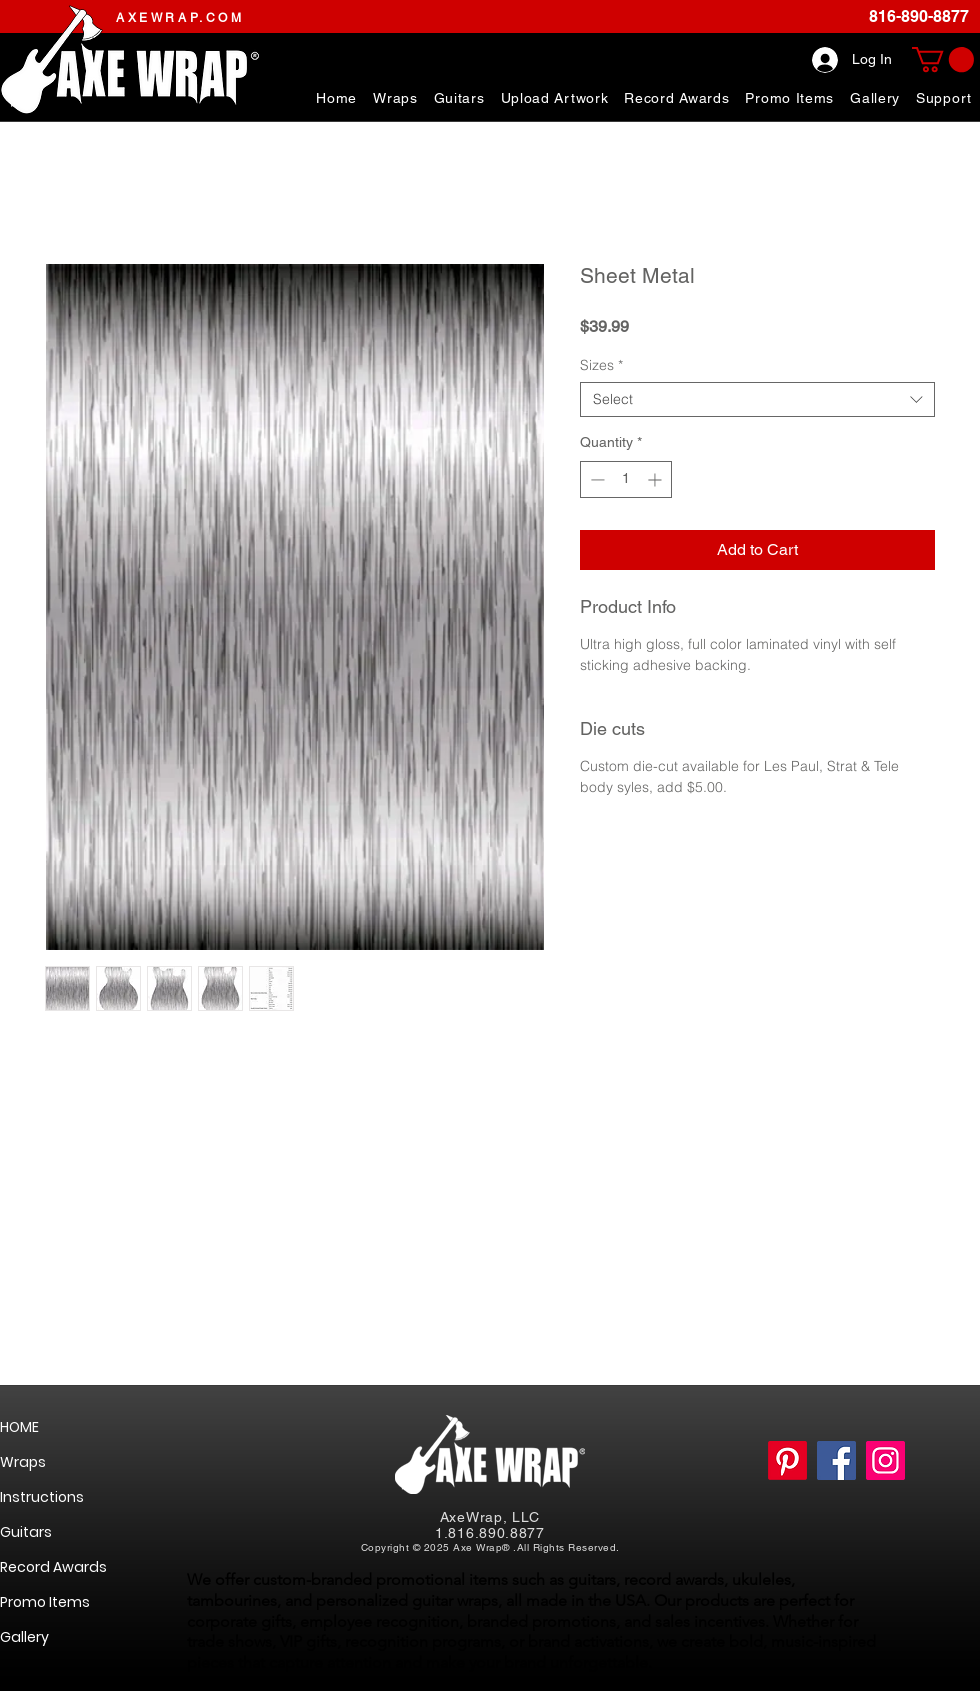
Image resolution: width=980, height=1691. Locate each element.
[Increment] (656, 479)
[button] (944, 98)
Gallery (24, 1637)
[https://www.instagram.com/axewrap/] (885, 1460)
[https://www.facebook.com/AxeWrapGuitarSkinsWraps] (836, 1460)
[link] (943, 59)
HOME (19, 1427)
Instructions (42, 1497)
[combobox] (757, 399)
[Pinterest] (787, 1460)
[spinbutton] (626, 479)
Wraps (23, 1462)
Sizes (601, 365)
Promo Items (45, 1602)
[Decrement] (595, 479)
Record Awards (53, 1567)
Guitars (26, 1532)
